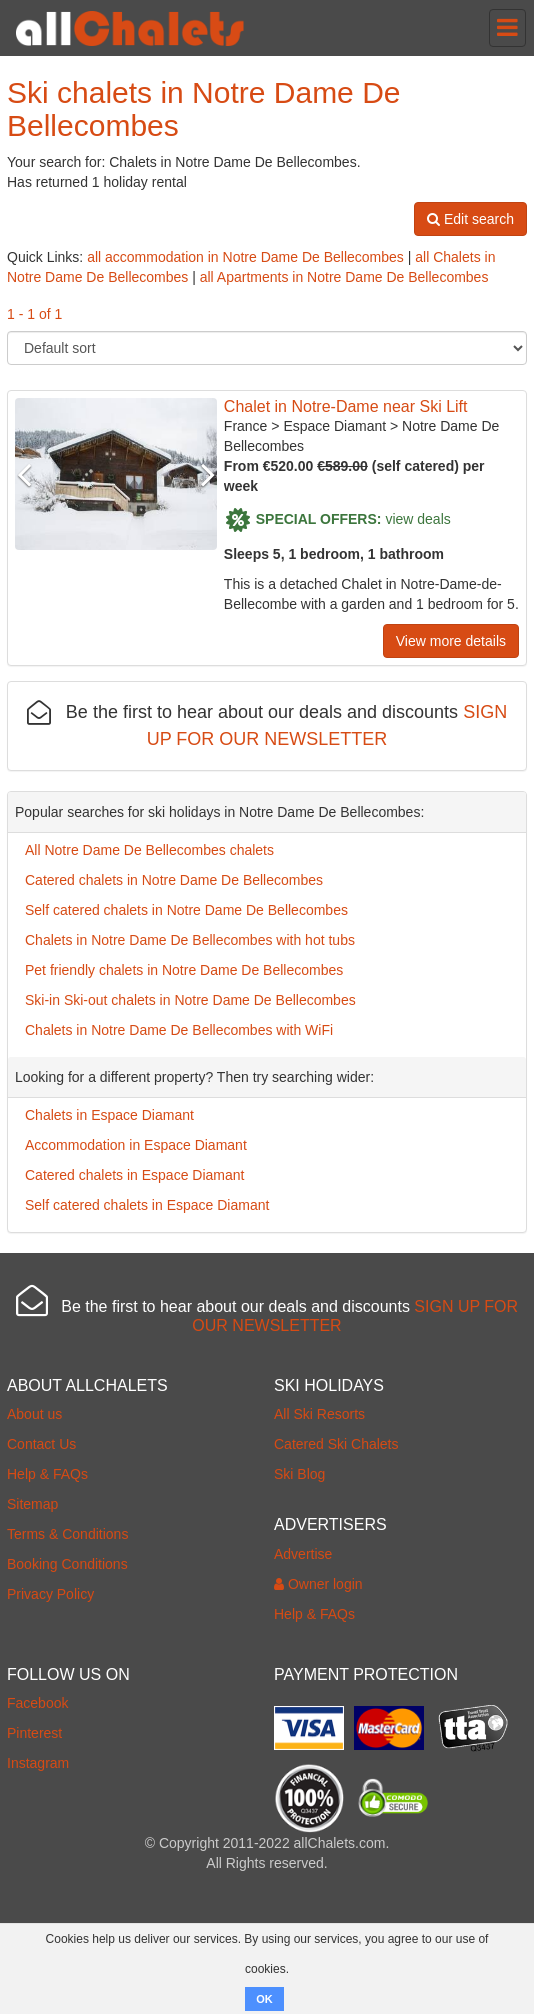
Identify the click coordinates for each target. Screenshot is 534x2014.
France (246, 426)
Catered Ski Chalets (336, 1444)
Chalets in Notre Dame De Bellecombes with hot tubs (190, 940)
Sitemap (32, 1504)
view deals (417, 518)
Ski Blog (299, 1474)
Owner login (318, 1584)
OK (264, 1999)
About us (34, 1414)
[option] (116, 474)
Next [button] (202, 474)
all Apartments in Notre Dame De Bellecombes (344, 277)
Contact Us (41, 1444)
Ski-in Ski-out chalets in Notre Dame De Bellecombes (190, 1000)
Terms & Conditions (67, 1534)
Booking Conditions (67, 1564)
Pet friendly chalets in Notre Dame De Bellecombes (184, 970)
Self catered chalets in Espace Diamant (147, 1205)
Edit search (470, 219)
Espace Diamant (334, 426)
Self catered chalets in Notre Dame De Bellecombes (186, 910)
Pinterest (34, 1733)
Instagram (38, 1763)
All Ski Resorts (319, 1414)
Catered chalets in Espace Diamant (134, 1175)
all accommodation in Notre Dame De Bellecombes (245, 257)
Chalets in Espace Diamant (109, 1115)
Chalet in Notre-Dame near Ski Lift (346, 406)
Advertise (303, 1554)
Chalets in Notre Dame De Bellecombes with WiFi (179, 1030)
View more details (451, 641)
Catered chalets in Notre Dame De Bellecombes (174, 880)
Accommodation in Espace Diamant (136, 1145)
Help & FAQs (47, 1474)
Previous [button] (30, 474)
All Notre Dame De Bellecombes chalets (149, 850)
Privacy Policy (50, 1594)
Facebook (37, 1703)
